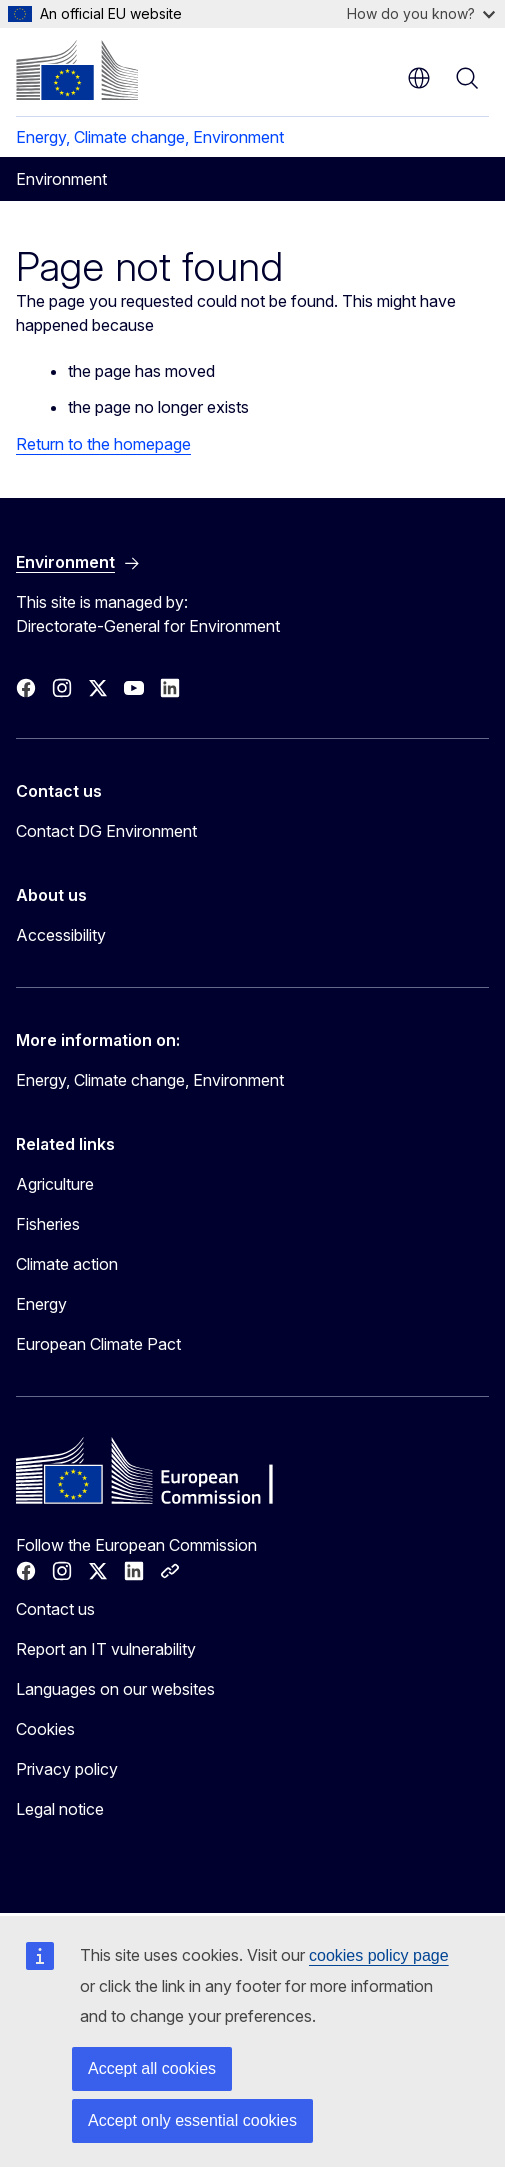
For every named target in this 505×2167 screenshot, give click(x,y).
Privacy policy (67, 1769)
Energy (41, 1304)
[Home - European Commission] (77, 70)
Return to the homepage (103, 444)
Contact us (55, 1609)
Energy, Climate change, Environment (150, 137)
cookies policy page (379, 1955)
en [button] (419, 78)
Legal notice (60, 1809)
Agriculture (55, 1184)
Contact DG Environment (106, 831)
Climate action (67, 1264)
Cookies (45, 1729)
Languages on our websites (115, 1689)
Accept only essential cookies (192, 2120)
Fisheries (48, 1224)
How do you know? (421, 13)
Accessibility (61, 935)
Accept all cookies (152, 2068)
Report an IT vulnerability (106, 1649)
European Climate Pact (98, 1344)
